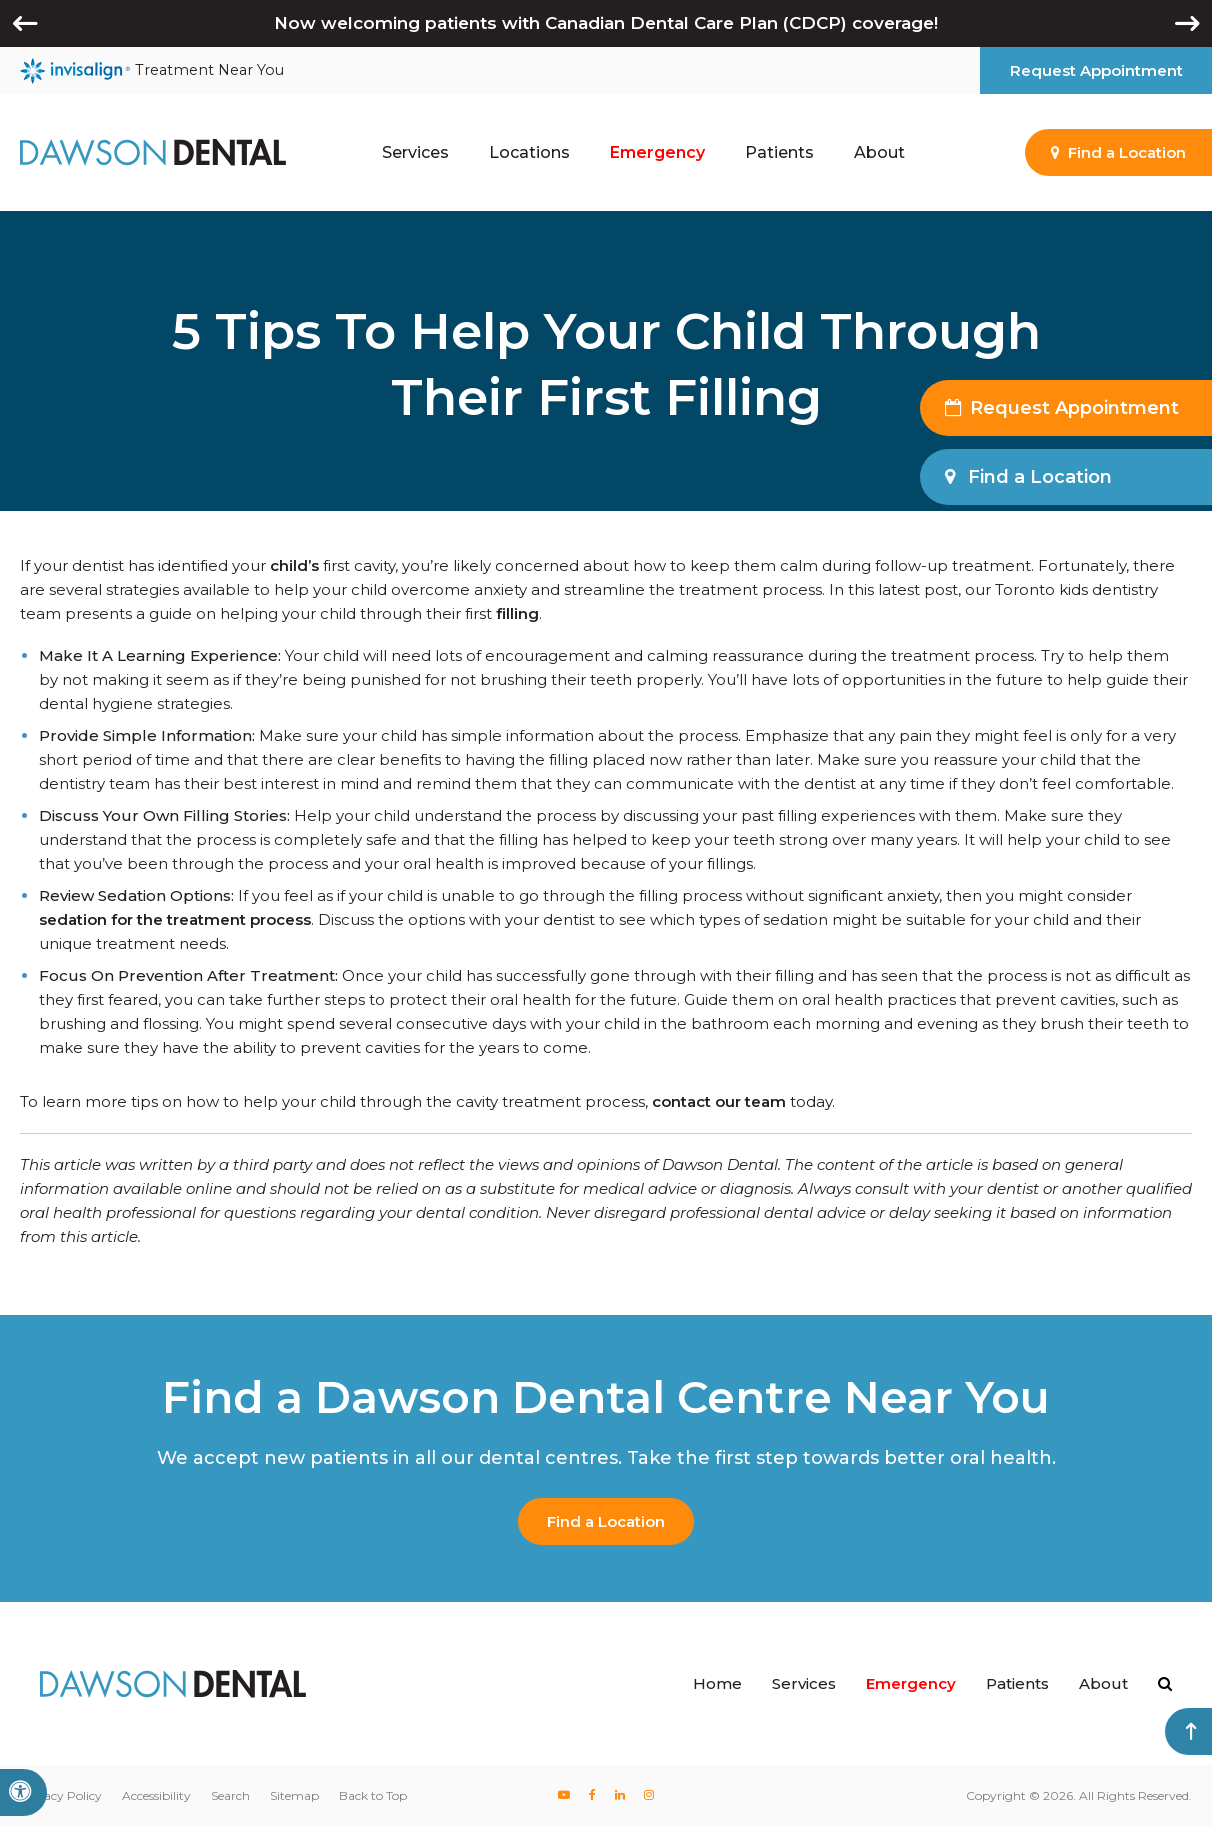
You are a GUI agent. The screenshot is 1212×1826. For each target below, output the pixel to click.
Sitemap (294, 1795)
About (1103, 1683)
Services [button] (415, 152)
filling (517, 613)
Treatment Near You (152, 71)
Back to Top (373, 1795)
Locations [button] (529, 152)
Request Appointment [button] (1096, 70)
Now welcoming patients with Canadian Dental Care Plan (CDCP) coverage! (606, 23)
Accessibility (156, 1795)
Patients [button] (779, 152)
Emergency (657, 152)
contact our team (719, 1101)
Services (804, 1683)
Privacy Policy (61, 1795)
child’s (294, 565)
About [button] (879, 152)
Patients (1017, 1683)
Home (717, 1683)
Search (230, 1795)
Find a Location (606, 1521)
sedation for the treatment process (175, 919)
